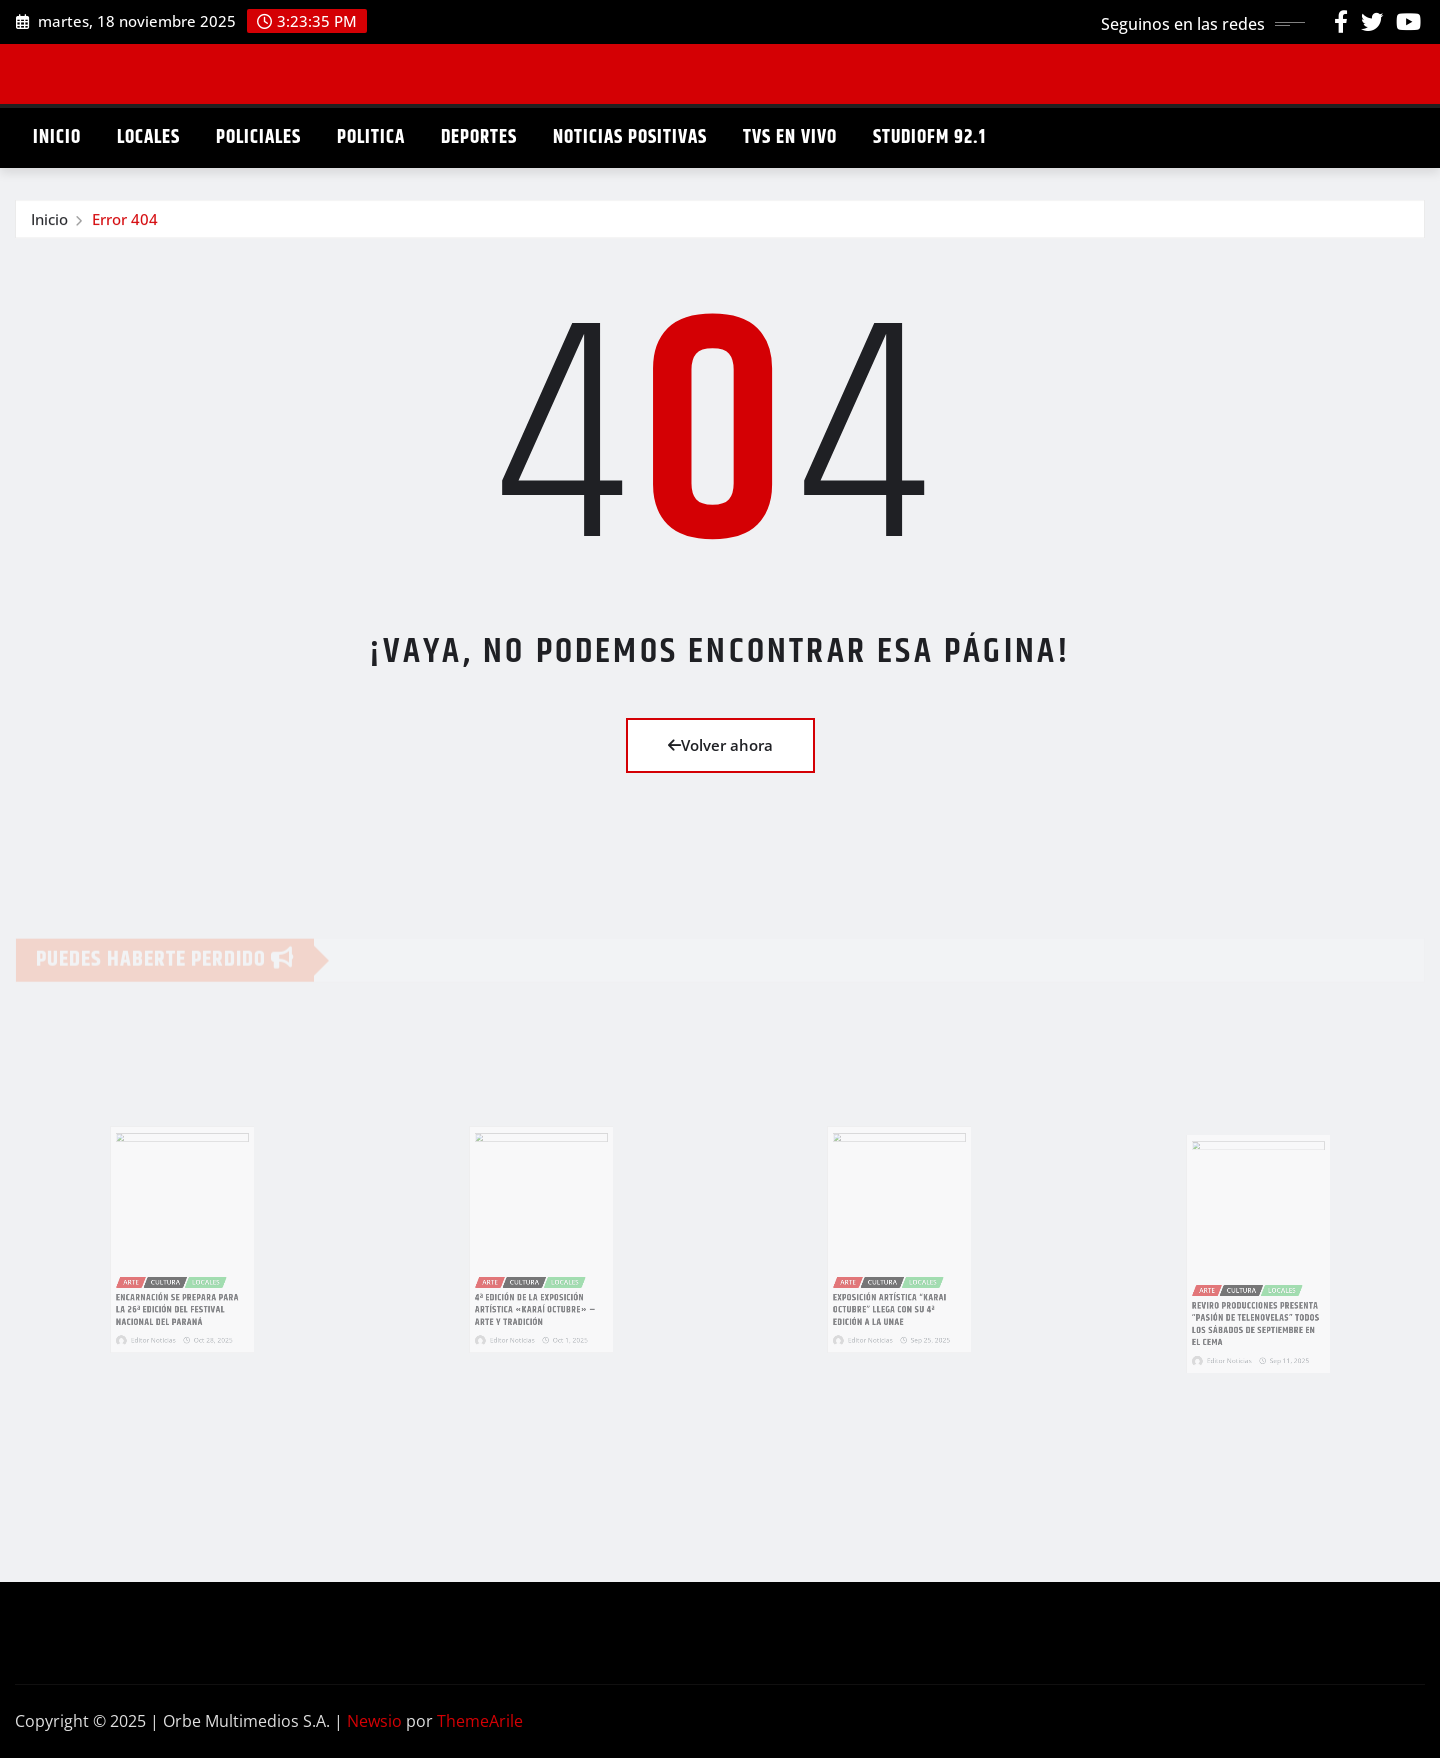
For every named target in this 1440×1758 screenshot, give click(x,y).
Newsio (374, 1721)
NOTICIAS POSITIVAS (630, 137)
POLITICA (371, 137)
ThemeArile (480, 1721)
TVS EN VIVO (790, 137)
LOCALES (148, 137)
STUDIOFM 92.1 (929, 137)
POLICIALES (258, 137)
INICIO (57, 137)
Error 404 (125, 222)
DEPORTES (479, 137)
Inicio (49, 222)
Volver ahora (720, 745)
